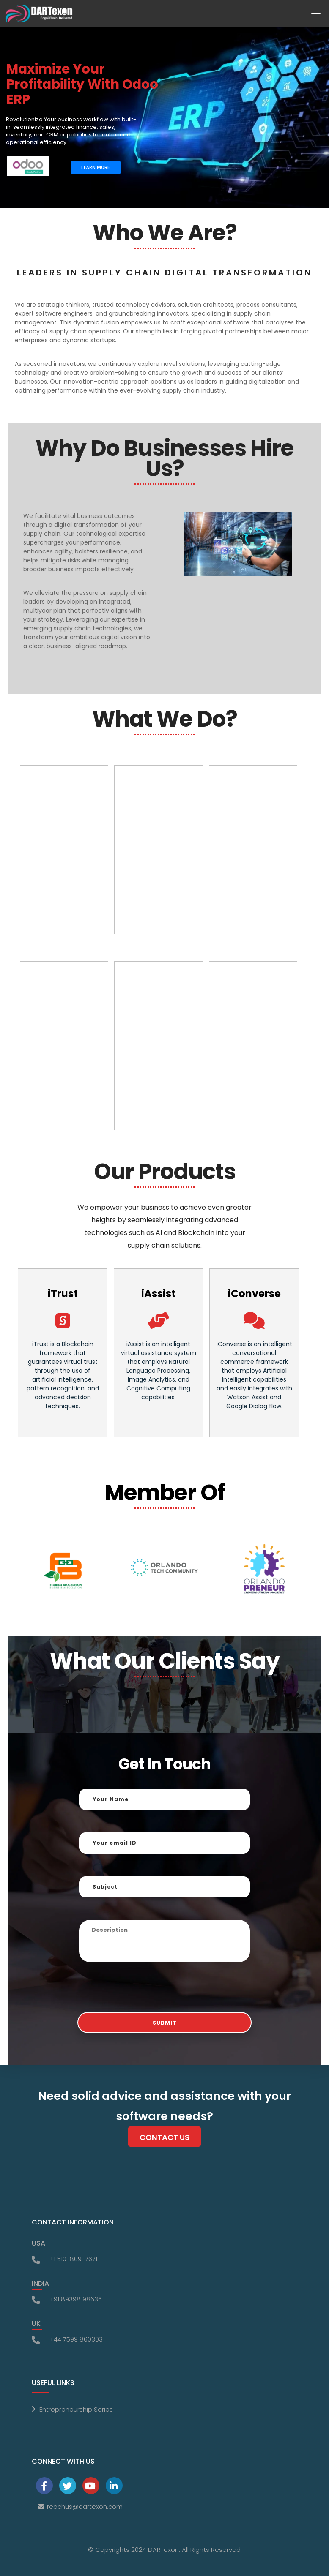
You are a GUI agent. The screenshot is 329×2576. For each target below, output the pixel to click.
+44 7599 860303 (76, 2339)
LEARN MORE (95, 167)
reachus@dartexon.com (85, 2506)
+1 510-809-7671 (73, 2258)
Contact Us (164, 2137)
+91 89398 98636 (75, 2299)
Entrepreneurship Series (76, 2409)
